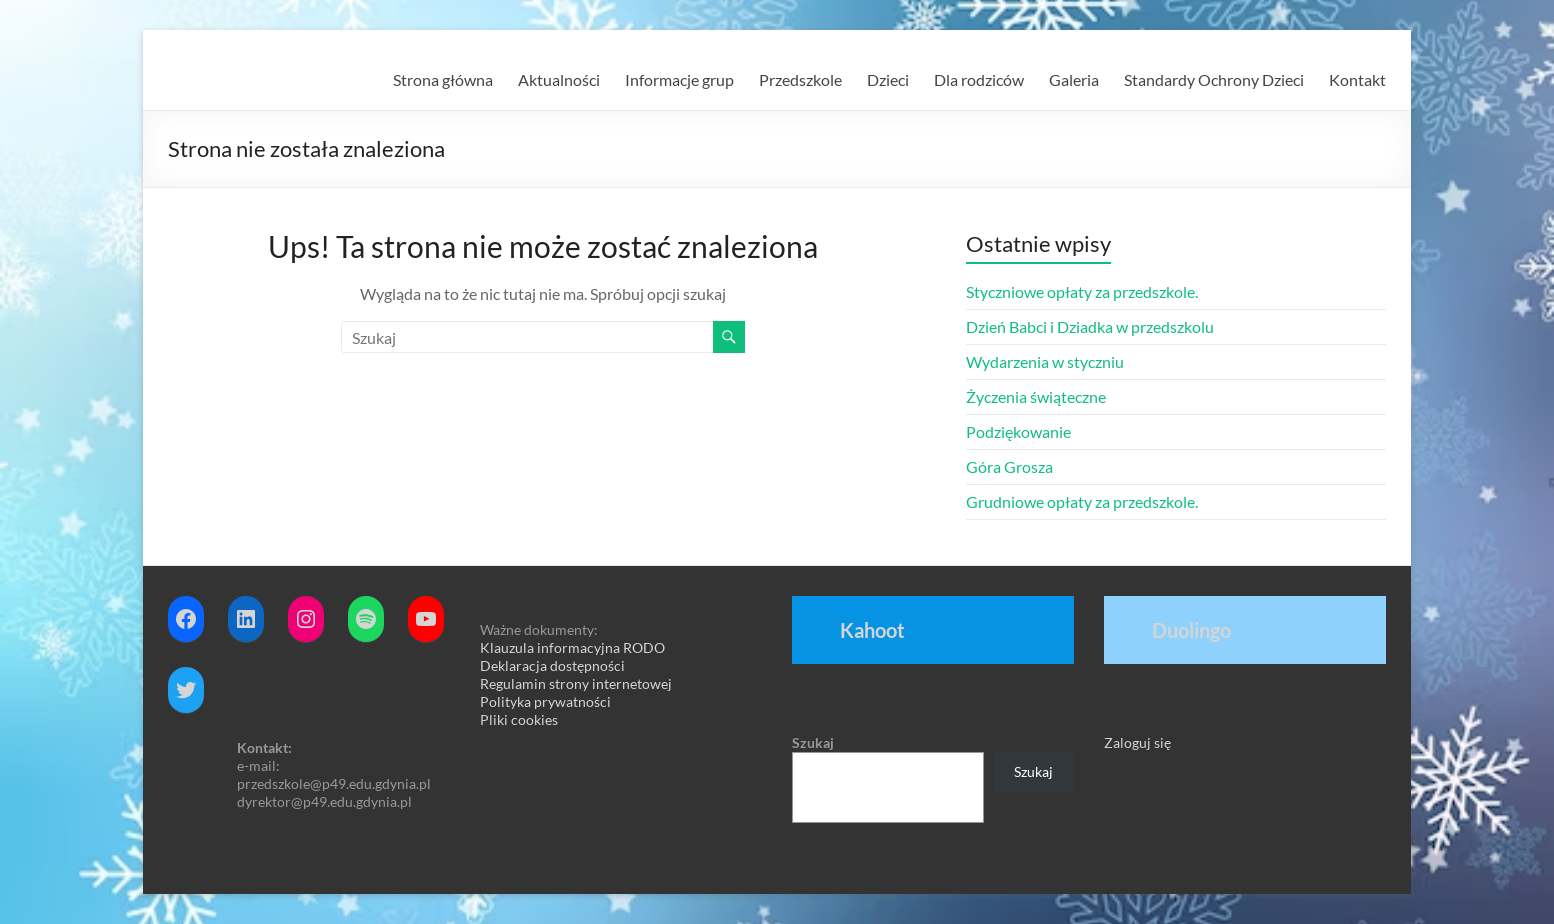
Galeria (1074, 79)
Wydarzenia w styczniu (1045, 361)
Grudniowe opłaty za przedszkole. (1082, 501)
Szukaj (813, 742)
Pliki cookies (519, 719)
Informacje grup (679, 79)
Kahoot (872, 630)
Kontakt (1357, 79)
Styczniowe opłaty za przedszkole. (1082, 291)
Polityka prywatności (545, 701)
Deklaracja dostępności (552, 665)
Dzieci (888, 79)
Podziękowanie (1018, 431)
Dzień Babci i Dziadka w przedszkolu (1090, 326)
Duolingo (1191, 630)
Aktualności (559, 79)
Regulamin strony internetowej (576, 683)
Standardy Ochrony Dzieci (1214, 79)
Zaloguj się (1137, 742)
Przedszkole (800, 79)
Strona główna (443, 79)
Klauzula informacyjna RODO (572, 647)
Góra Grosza (1009, 466)
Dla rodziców (979, 79)
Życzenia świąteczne (1036, 396)
